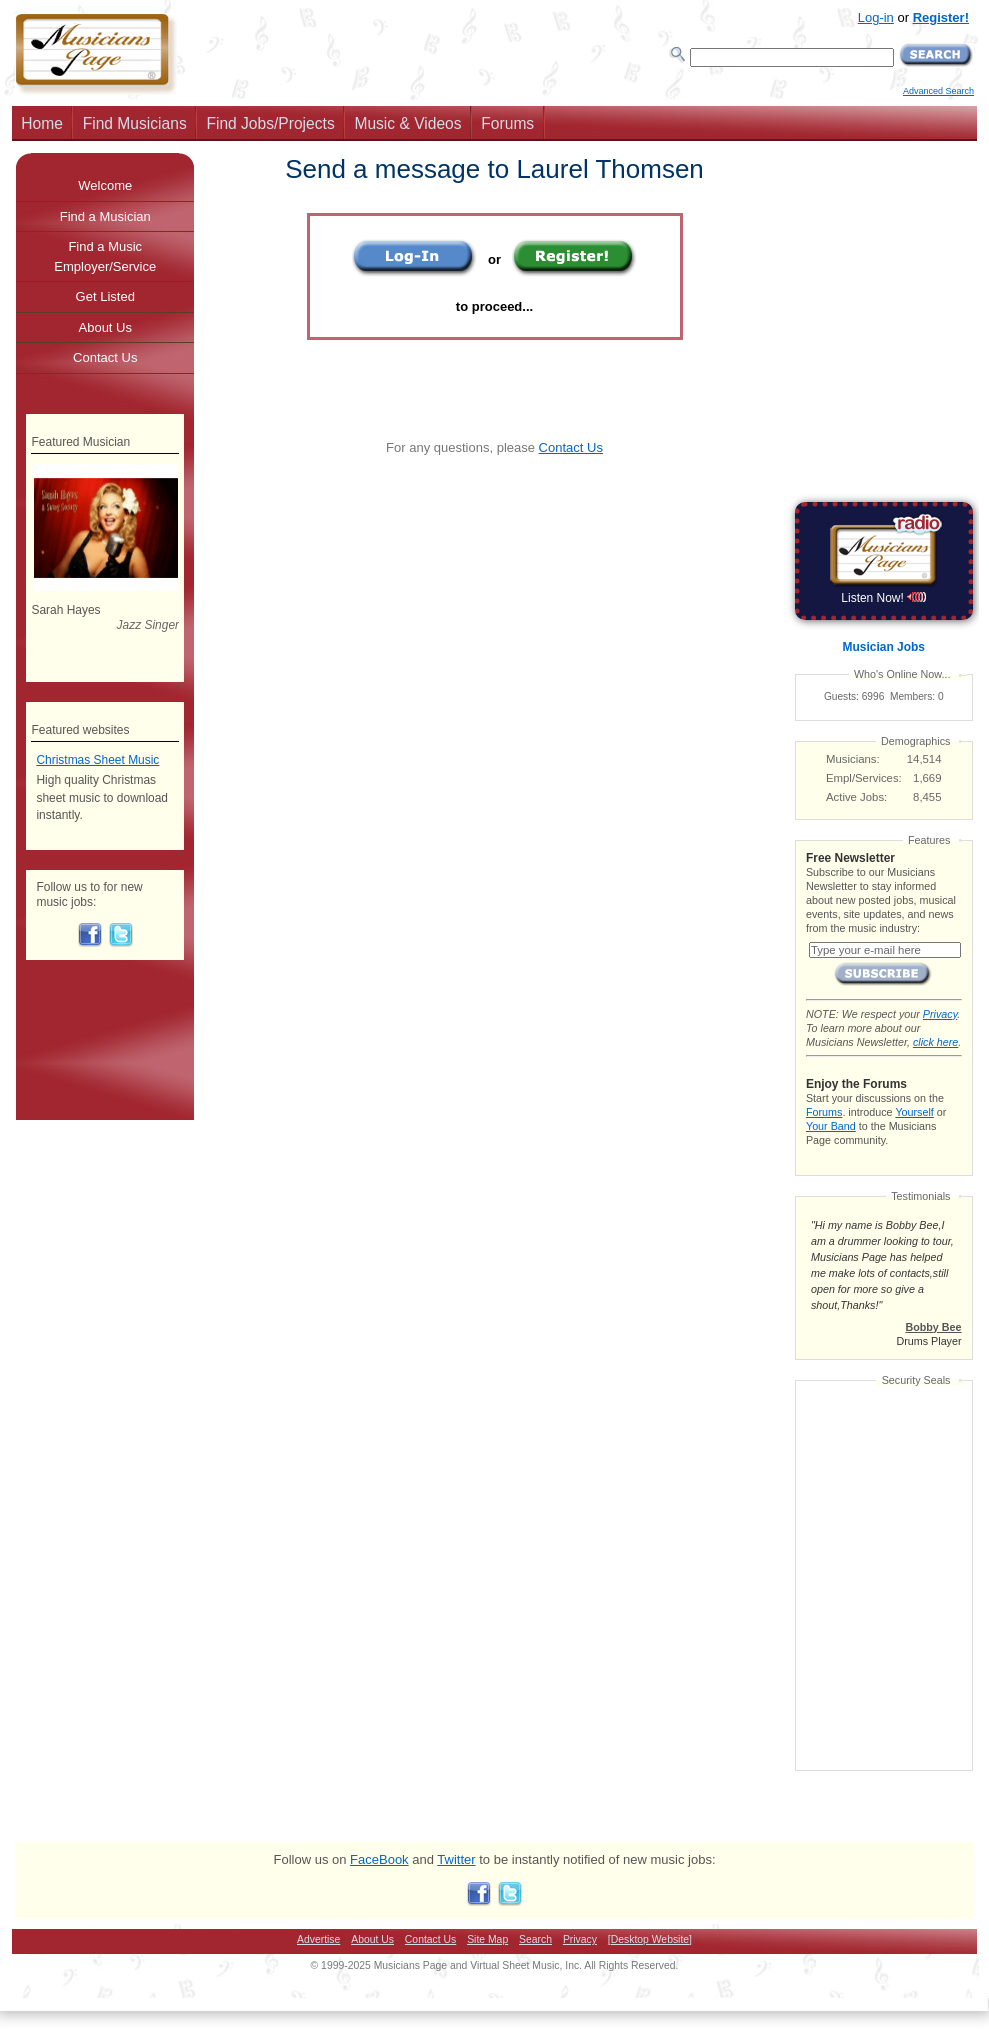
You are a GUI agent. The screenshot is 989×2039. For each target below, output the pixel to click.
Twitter (456, 1859)
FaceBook (379, 1859)
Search (535, 1939)
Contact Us (571, 447)
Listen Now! (883, 598)
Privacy (940, 1014)
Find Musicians (135, 123)
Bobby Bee (933, 1327)
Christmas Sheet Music (97, 760)
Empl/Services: (864, 778)
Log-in (876, 17)
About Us (105, 327)
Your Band (831, 1126)
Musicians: (853, 759)
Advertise (318, 1939)
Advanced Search (938, 91)
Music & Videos (407, 123)
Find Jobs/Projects (270, 123)
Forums (507, 123)
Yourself (914, 1112)
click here (935, 1042)
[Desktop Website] (650, 1939)
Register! (941, 17)
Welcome (105, 185)
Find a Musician (105, 216)
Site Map (487, 1939)
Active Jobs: (856, 797)
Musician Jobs (884, 647)
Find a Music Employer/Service (105, 256)
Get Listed (105, 296)
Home (42, 123)
